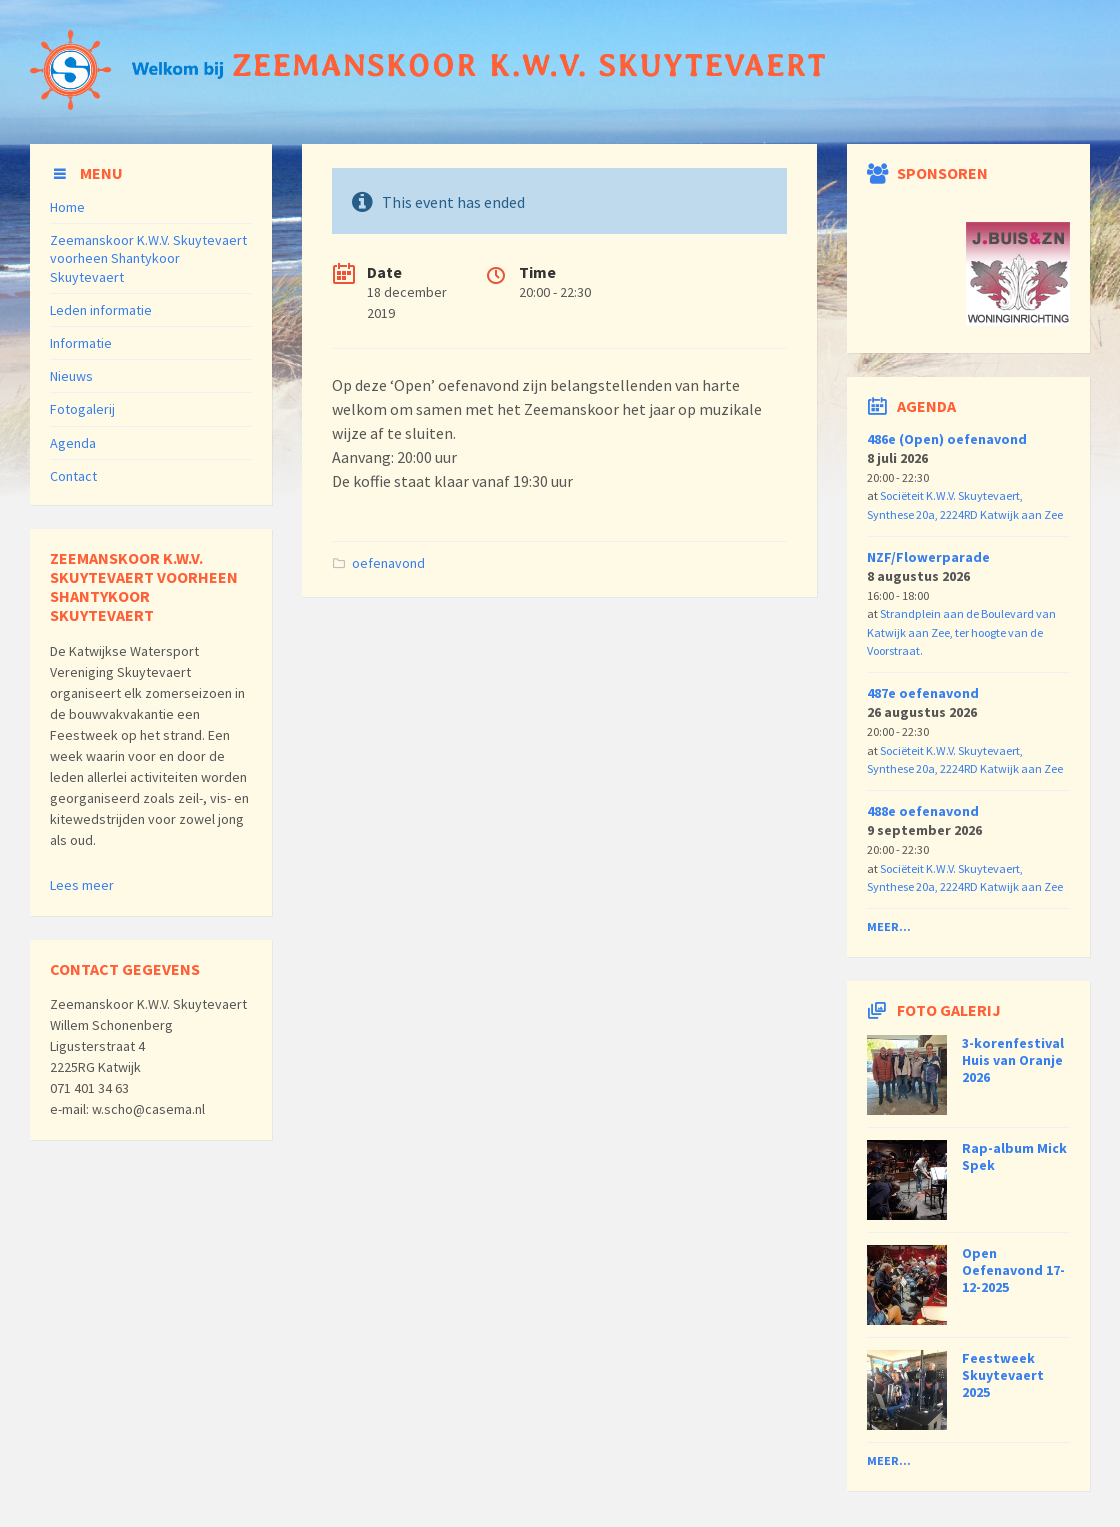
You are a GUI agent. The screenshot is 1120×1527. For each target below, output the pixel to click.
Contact (73, 476)
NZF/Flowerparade (928, 557)
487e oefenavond (923, 693)
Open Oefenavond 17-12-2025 (1013, 1270)
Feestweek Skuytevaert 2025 (1003, 1375)
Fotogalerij (82, 409)
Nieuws (71, 376)
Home (67, 207)
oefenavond (388, 563)
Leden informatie (101, 310)
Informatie (81, 343)
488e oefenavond (923, 811)
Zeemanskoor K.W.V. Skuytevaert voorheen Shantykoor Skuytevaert (148, 258)
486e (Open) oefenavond (947, 439)
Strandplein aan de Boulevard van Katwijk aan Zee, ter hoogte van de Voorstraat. (961, 632)
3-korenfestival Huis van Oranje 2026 (1013, 1060)
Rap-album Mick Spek (1014, 1156)
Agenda (73, 443)
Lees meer (82, 885)
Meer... (889, 926)
